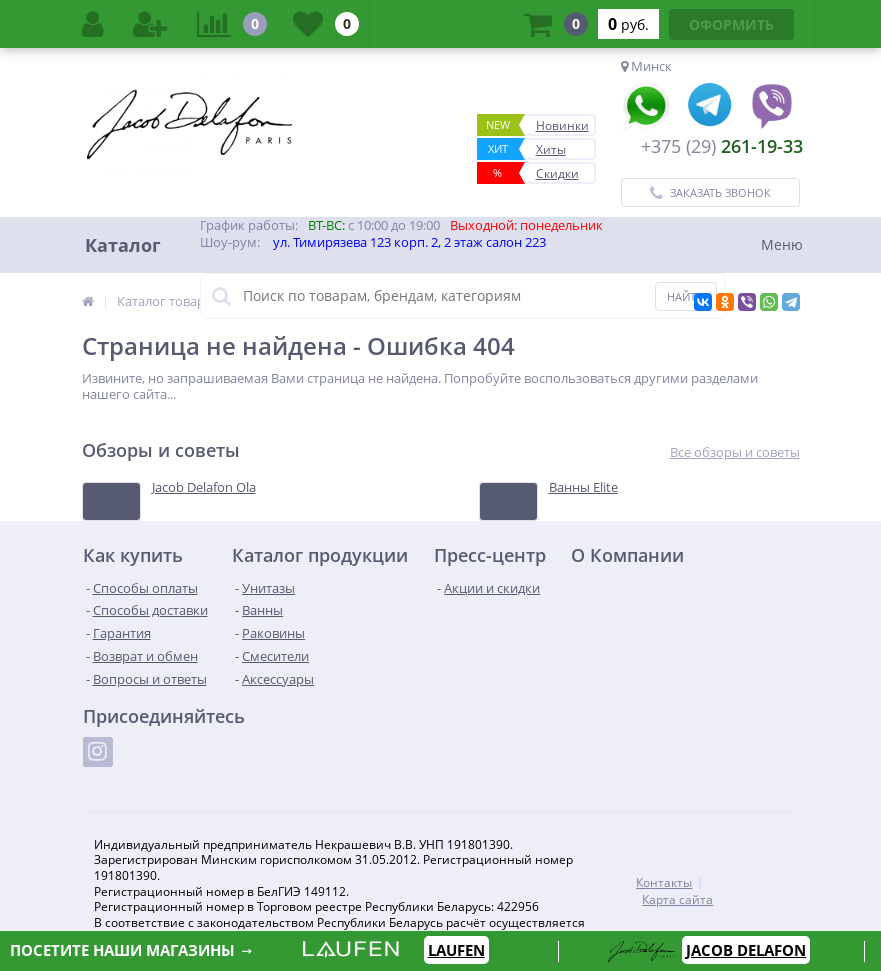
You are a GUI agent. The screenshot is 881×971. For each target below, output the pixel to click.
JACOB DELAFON (746, 950)
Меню (782, 244)
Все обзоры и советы (735, 452)
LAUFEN (456, 950)
